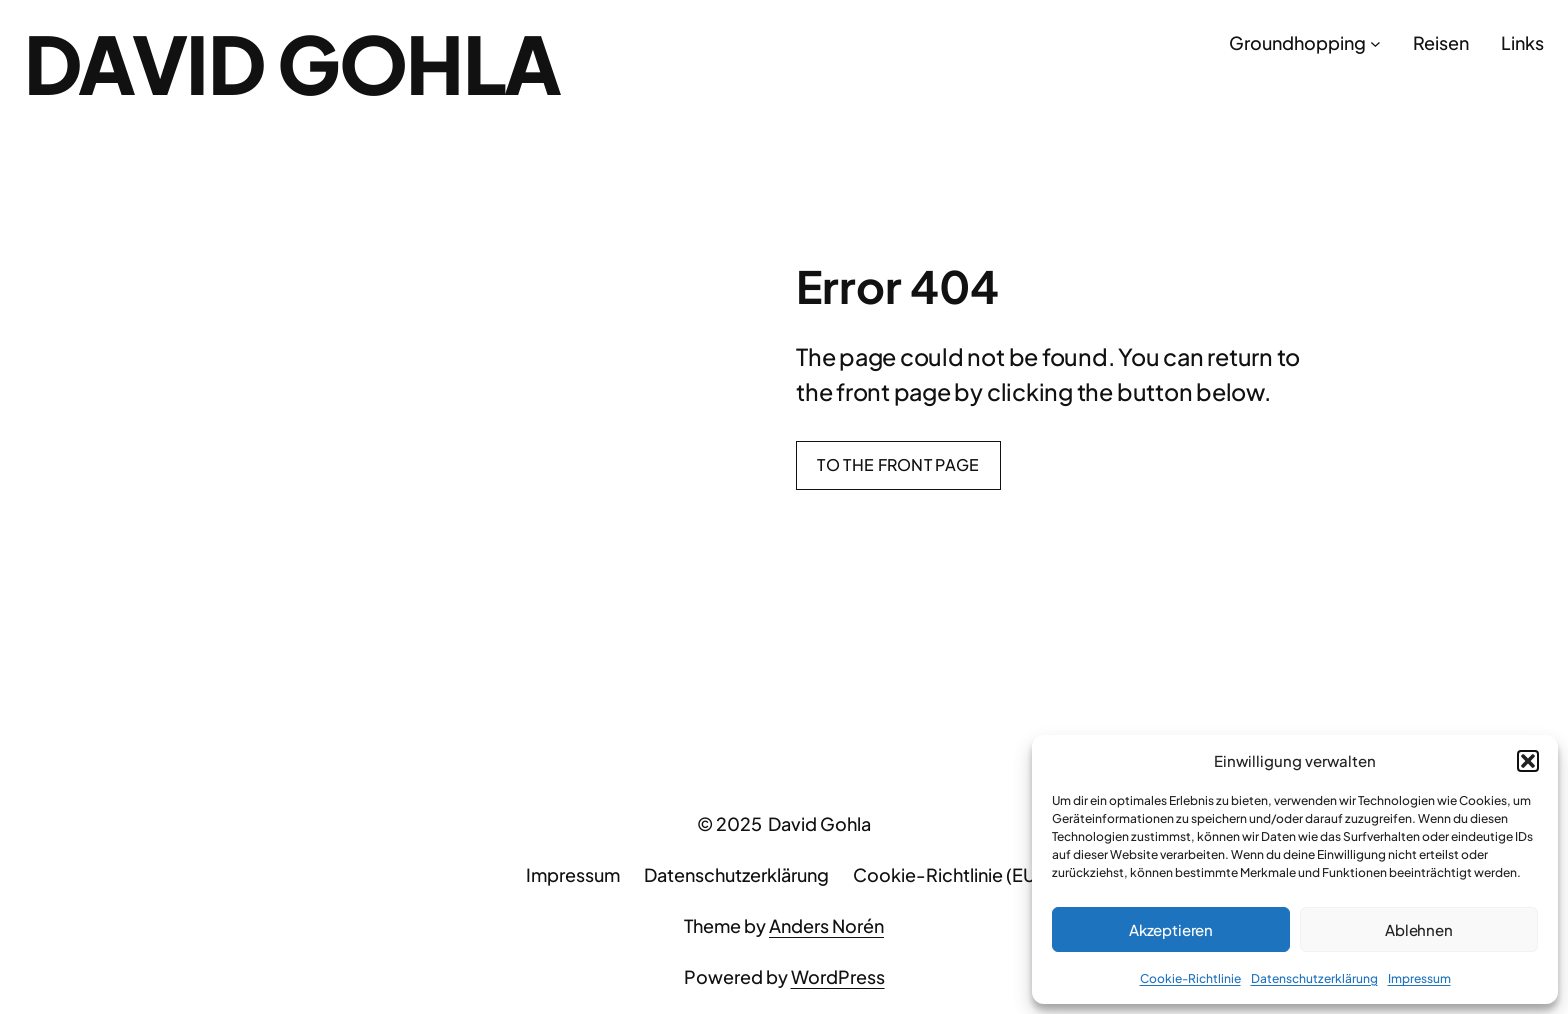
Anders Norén (826, 925)
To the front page (898, 464)
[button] (1528, 761)
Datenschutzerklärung (1314, 978)
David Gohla (292, 63)
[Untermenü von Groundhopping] (1375, 43)
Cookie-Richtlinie (1190, 978)
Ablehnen (1419, 929)
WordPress (838, 976)
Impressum (1419, 978)
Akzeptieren (1171, 929)
